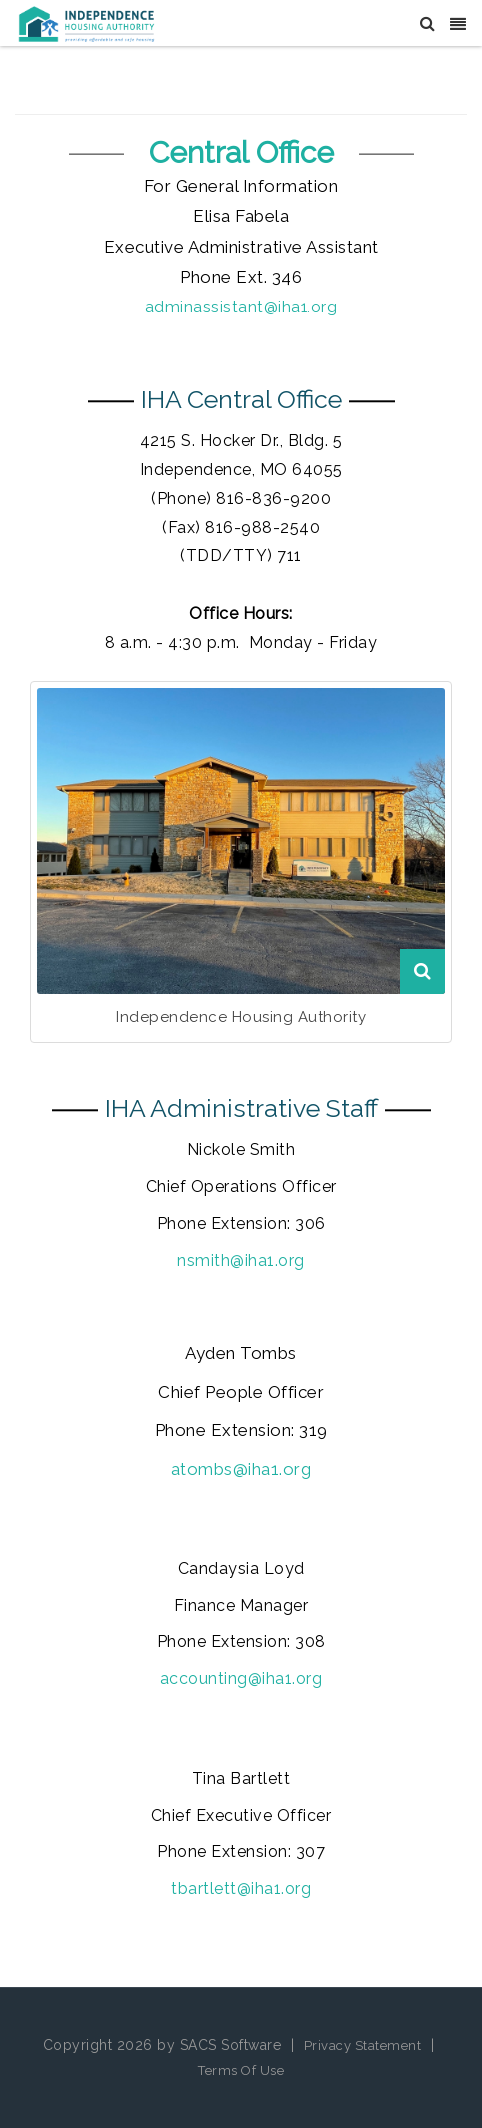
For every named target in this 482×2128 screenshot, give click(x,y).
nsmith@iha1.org (241, 1260)
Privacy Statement (363, 2045)
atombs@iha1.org (241, 1469)
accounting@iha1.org (241, 1678)
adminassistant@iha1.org (241, 306)
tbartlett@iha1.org (241, 1888)
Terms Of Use (241, 2070)
